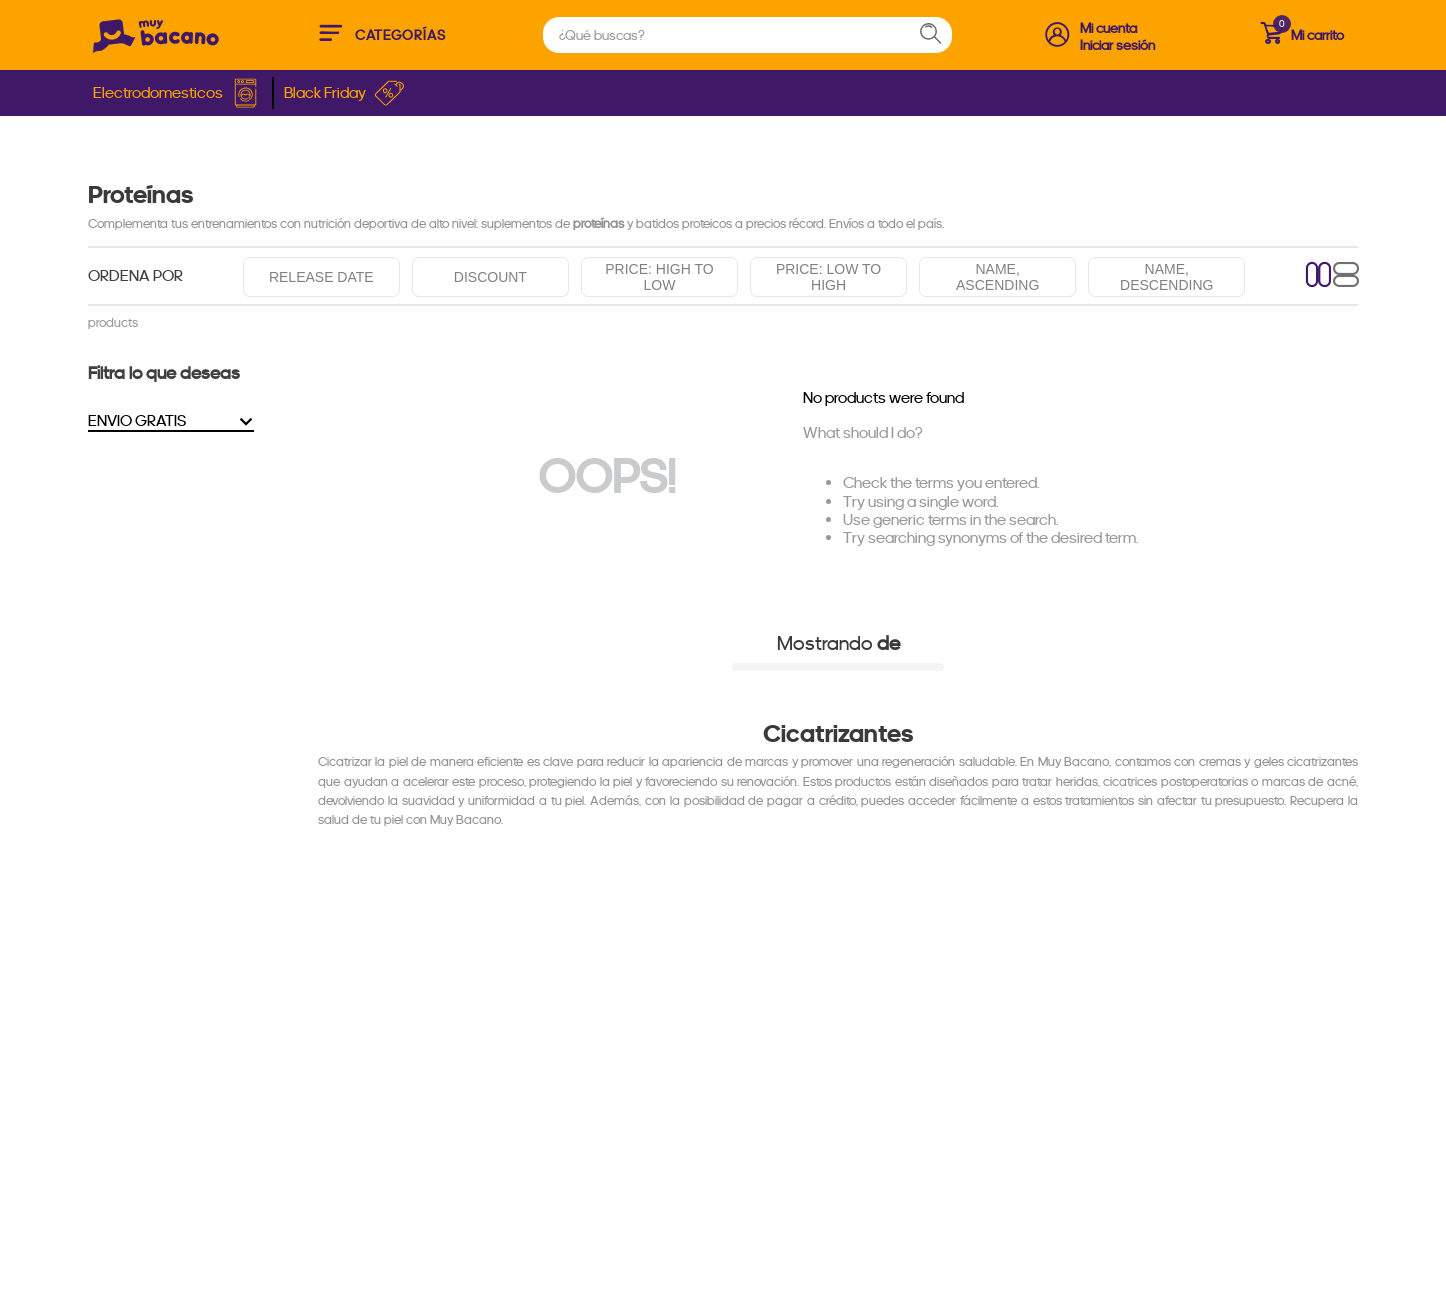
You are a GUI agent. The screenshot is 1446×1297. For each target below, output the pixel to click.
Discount (490, 277)
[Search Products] (940, 35)
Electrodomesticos (177, 93)
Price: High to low (659, 277)
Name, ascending (997, 277)
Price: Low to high (828, 277)
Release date (321, 277)
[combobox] (747, 35)
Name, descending (1166, 277)
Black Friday (344, 93)
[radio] (1319, 276)
